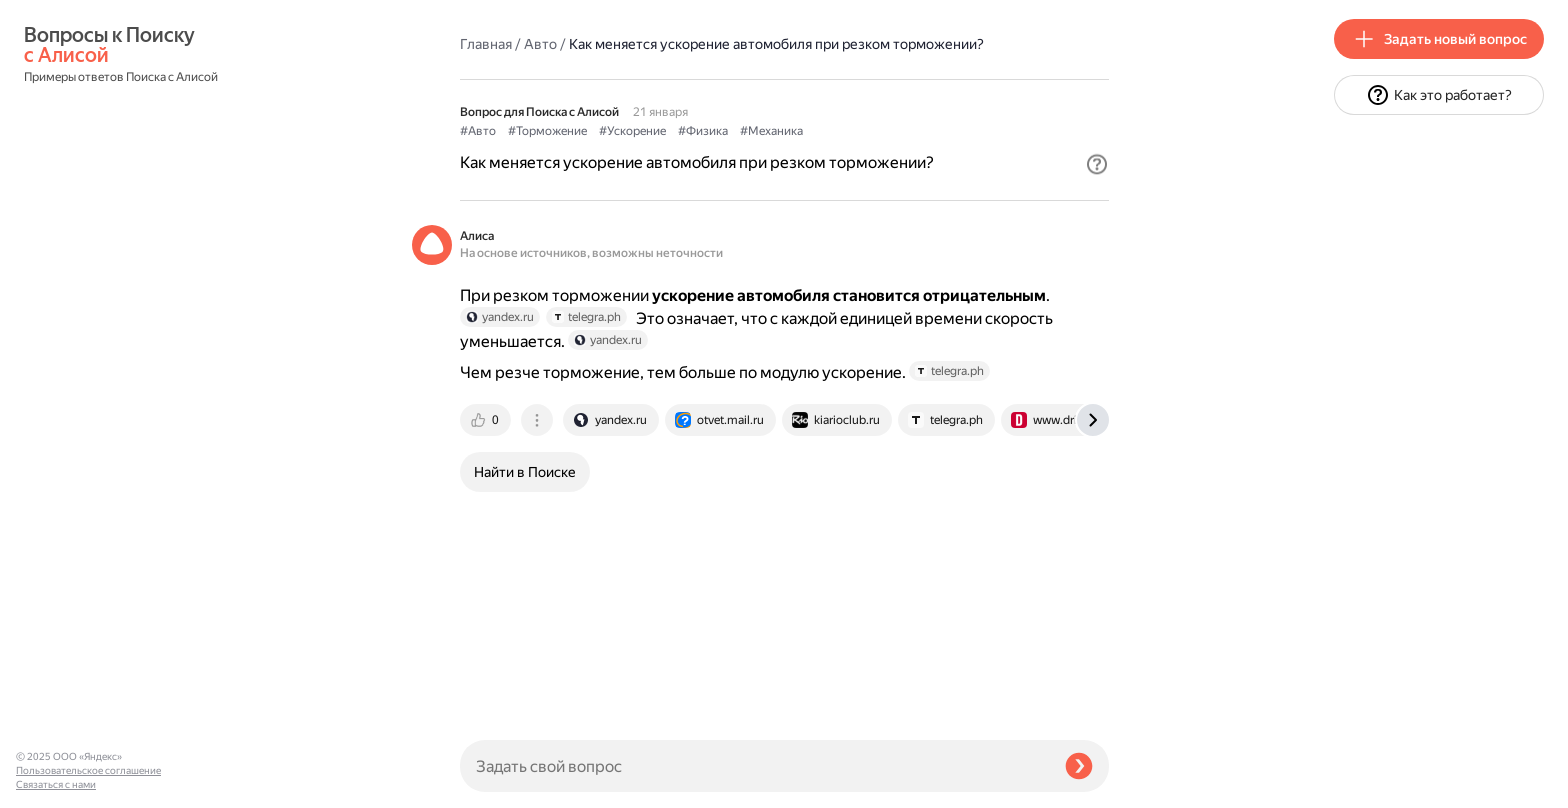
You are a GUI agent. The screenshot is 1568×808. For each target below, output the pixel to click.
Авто (540, 44)
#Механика (771, 131)
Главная (486, 44)
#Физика (703, 131)
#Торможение (547, 131)
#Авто (478, 131)
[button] (1097, 164)
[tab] (487, 420)
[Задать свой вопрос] (754, 766)
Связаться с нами (56, 784)
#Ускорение (632, 131)
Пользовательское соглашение (88, 770)
